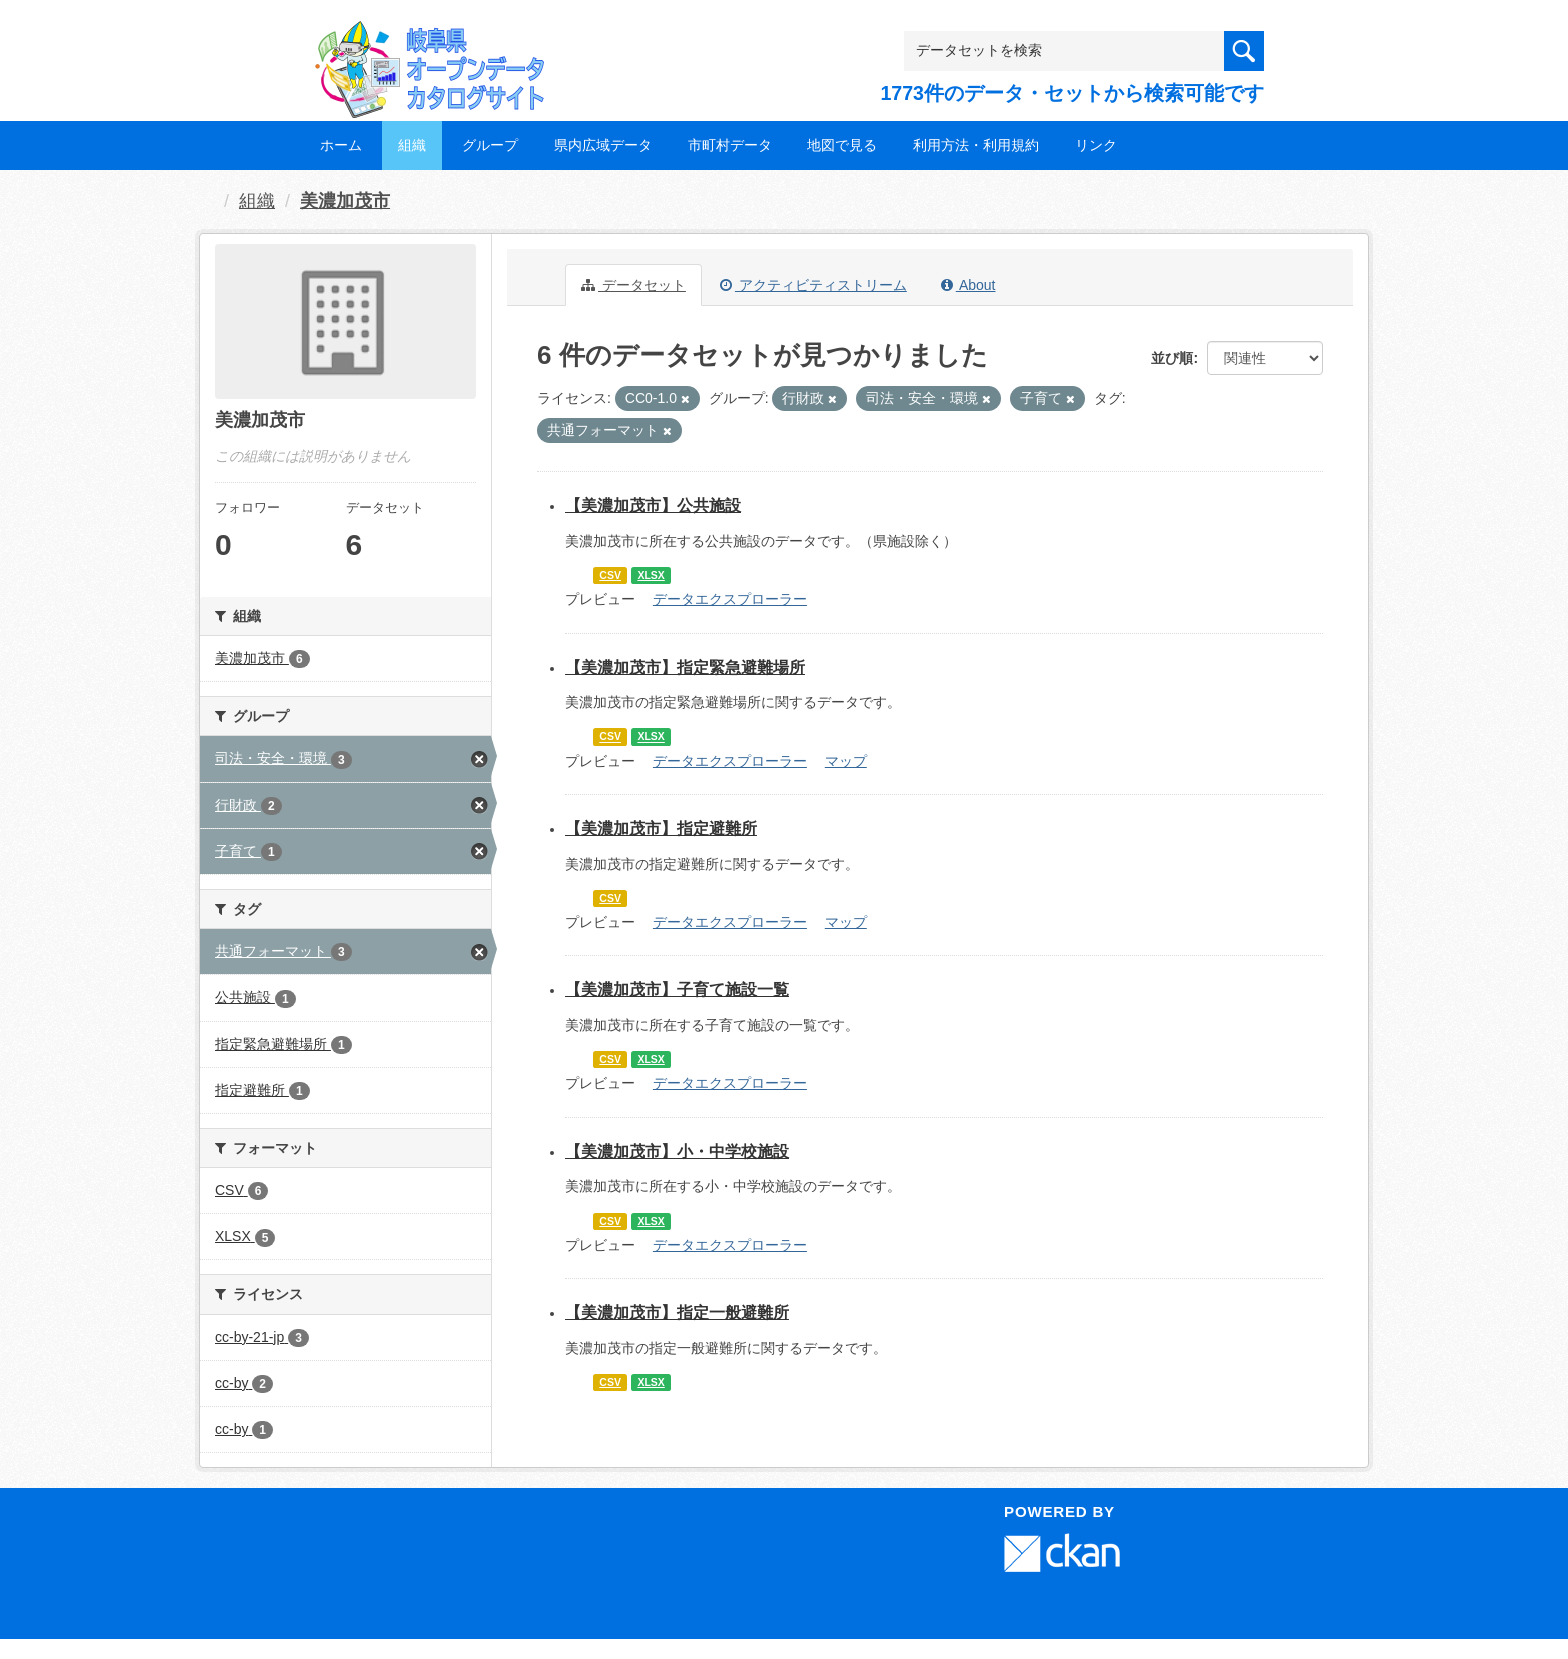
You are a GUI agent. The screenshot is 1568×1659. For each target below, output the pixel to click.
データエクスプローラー (730, 599)
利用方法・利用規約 (976, 145)
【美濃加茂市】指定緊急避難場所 (685, 667)
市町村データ (730, 145)
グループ (490, 145)
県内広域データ (603, 145)
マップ (846, 761)
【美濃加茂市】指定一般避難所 (677, 1312)
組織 (412, 145)
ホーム (341, 145)
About (968, 285)
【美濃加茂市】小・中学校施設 (677, 1151)
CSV (610, 575)
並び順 (1172, 358)
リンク (1096, 145)
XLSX (650, 575)
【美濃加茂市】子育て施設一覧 (677, 989)
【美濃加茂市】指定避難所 (661, 828)
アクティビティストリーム (813, 285)
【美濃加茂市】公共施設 (653, 505)
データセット (633, 285)
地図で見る (842, 145)
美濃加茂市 (345, 201)
